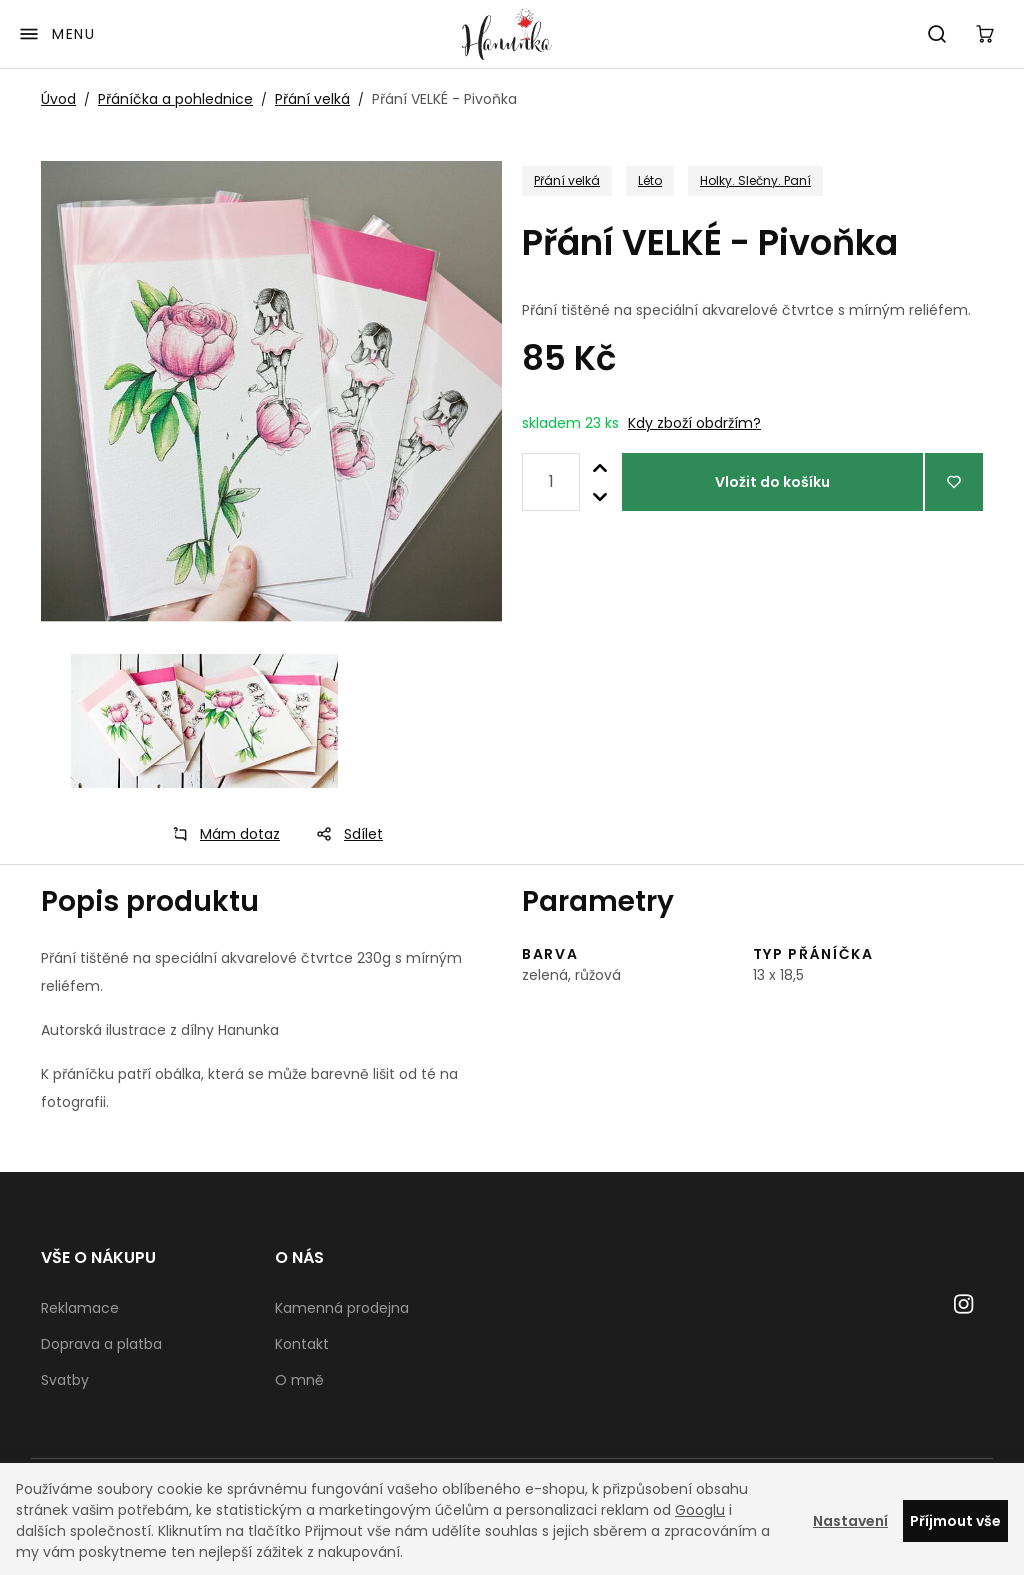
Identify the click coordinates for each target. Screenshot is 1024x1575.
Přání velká (312, 99)
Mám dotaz (220, 834)
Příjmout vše (955, 1521)
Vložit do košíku (772, 482)
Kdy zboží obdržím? (694, 423)
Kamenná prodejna (342, 1308)
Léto (650, 180)
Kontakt (302, 1344)
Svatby (65, 1380)
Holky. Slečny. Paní (755, 180)
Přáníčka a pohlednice (175, 99)
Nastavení (850, 1521)
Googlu (700, 1510)
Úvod (58, 99)
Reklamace (80, 1308)
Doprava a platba (101, 1344)
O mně (299, 1380)
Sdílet (343, 834)
